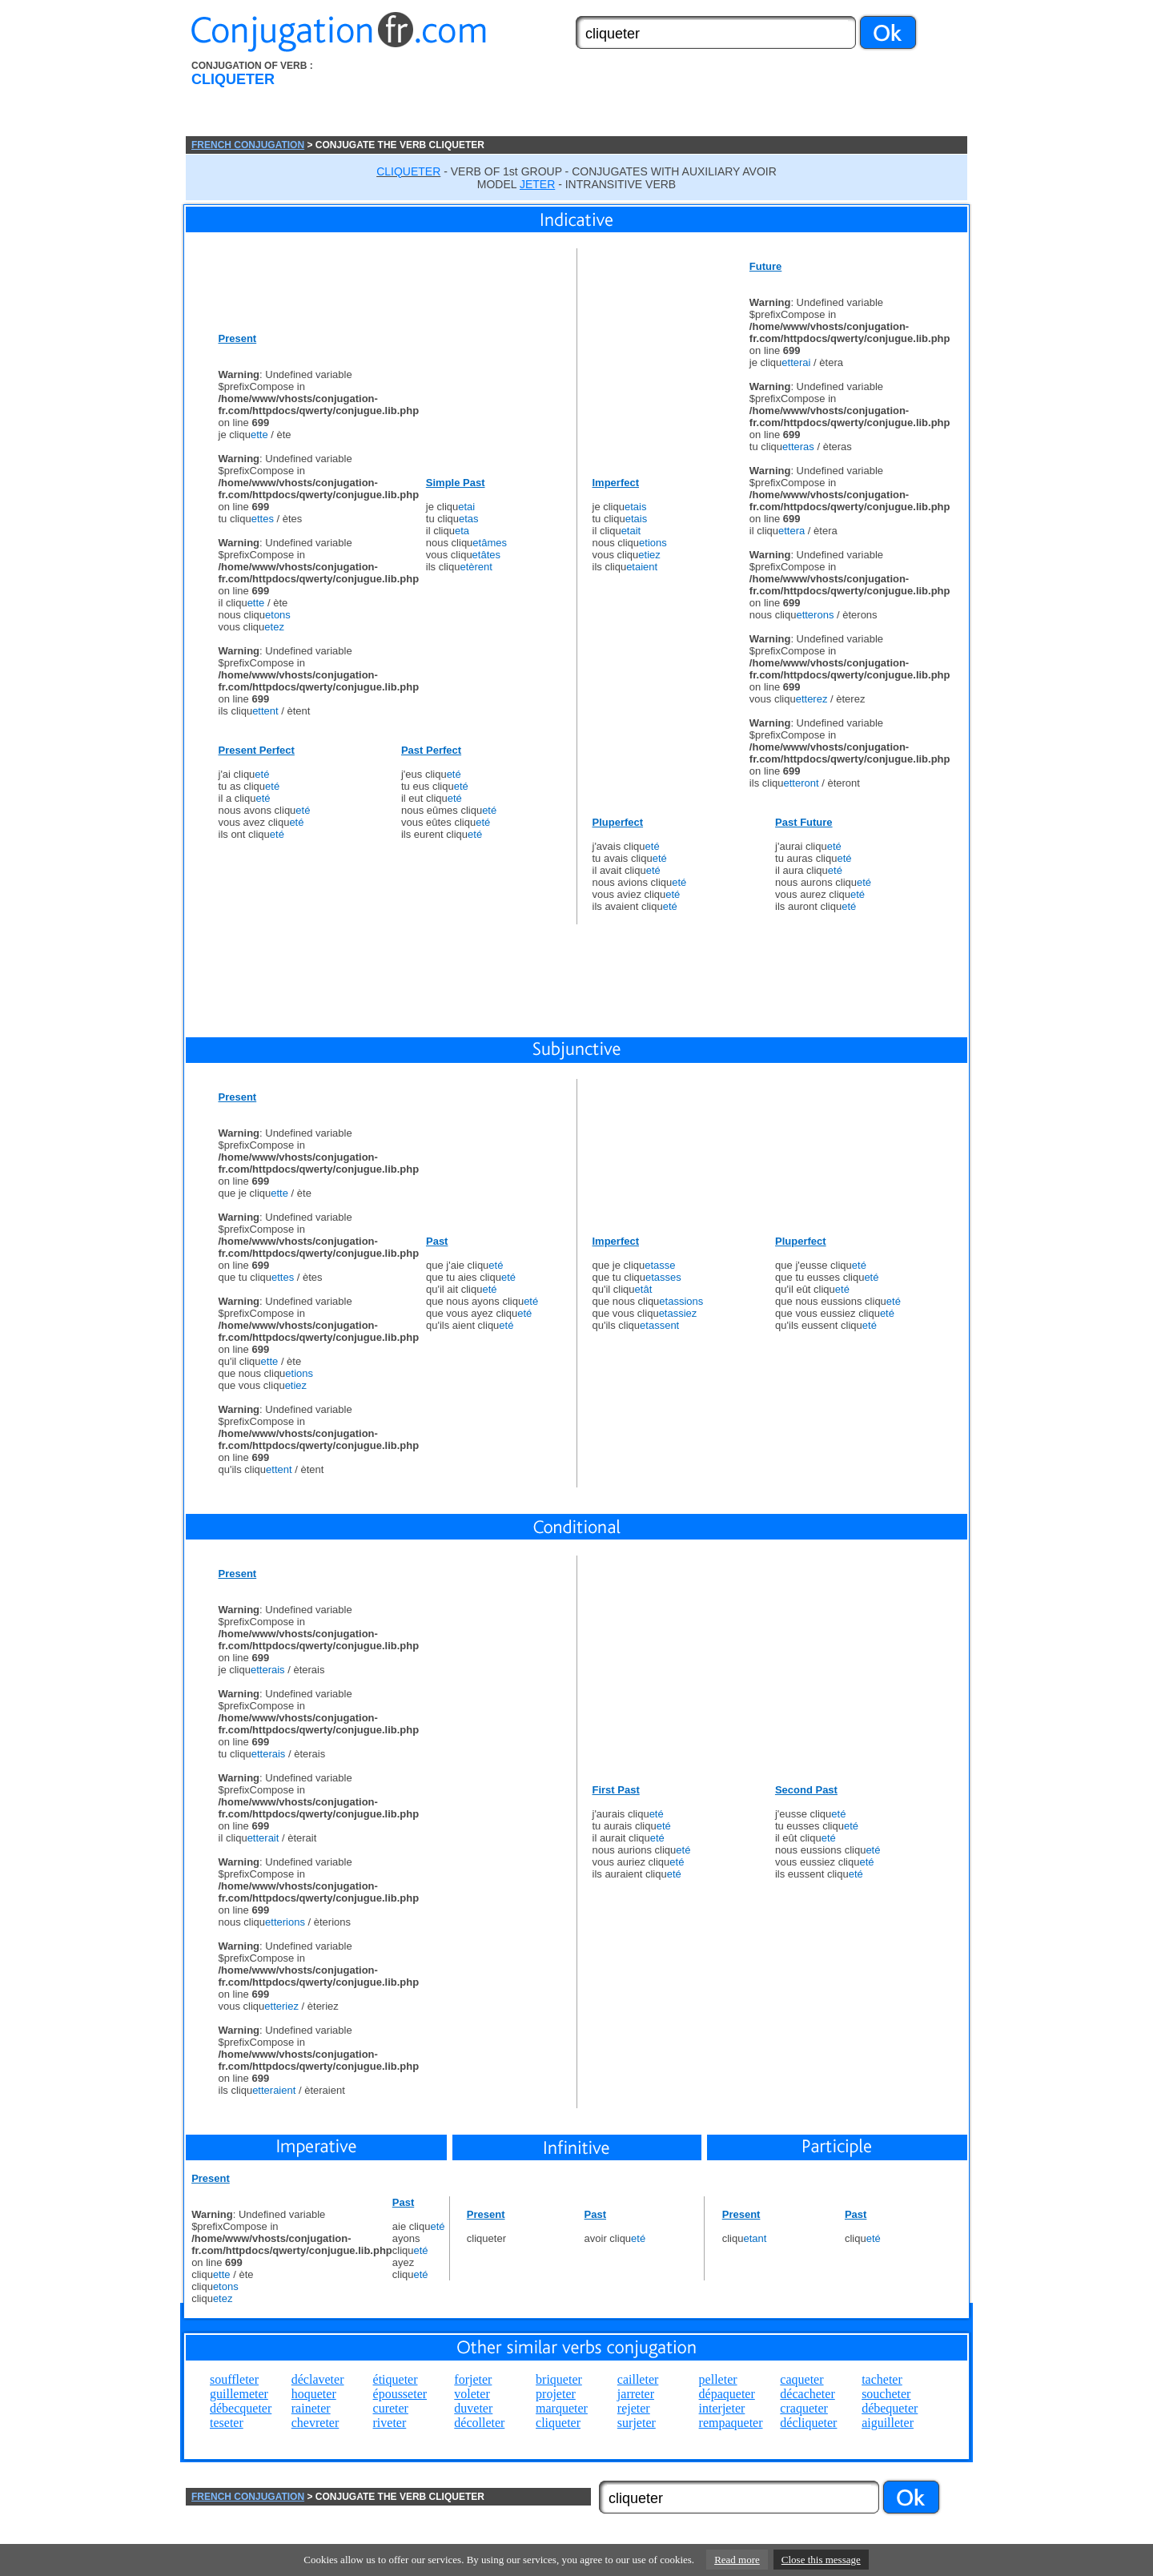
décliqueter (808, 2422)
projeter (556, 2394)
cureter (390, 2408)
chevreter (315, 2422)
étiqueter (395, 2379)
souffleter (234, 2379)
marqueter (562, 2408)
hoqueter (313, 2394)
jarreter (635, 2394)
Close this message (821, 2560)
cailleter (638, 2379)
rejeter (633, 2408)
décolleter (479, 2422)
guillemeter (239, 2394)
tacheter (882, 2379)
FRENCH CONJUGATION (247, 145)
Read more (737, 2560)
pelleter (718, 2379)
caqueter (801, 2379)
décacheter (807, 2394)
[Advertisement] (667, 98)
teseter (226, 2422)
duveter (473, 2408)
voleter (471, 2394)
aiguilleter (888, 2422)
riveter (390, 2422)
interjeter (722, 2408)
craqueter (804, 2408)
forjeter (473, 2379)
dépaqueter (727, 2394)
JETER (537, 184)
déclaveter (317, 2379)
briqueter (559, 2379)
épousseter (400, 2394)
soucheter (886, 2394)
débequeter (890, 2408)
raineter (311, 2408)
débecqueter (240, 2408)
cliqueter (558, 2422)
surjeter (636, 2422)
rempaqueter (731, 2422)
